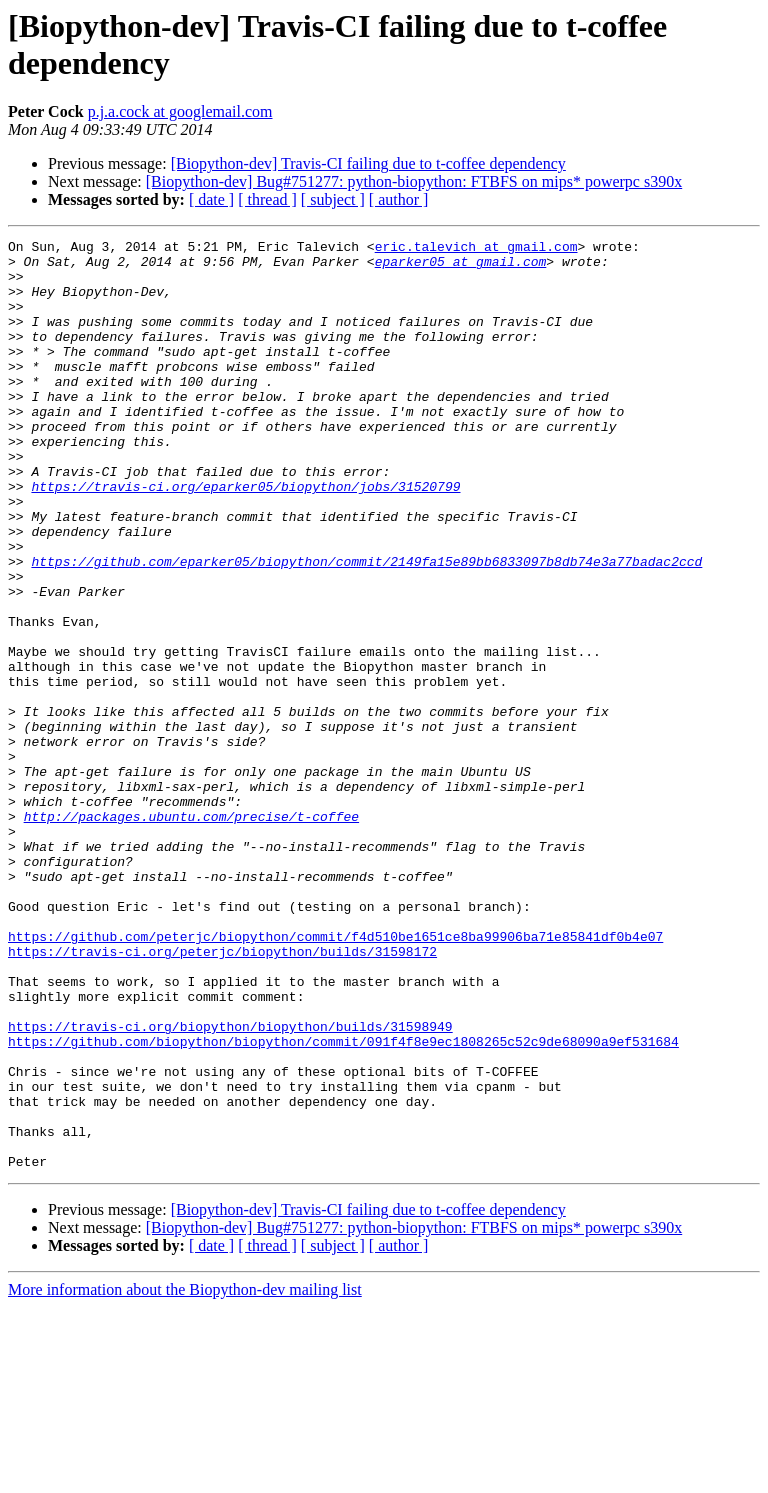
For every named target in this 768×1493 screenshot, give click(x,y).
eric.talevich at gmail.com (476, 249)
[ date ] (211, 199)
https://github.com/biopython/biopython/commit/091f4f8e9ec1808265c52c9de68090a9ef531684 (343, 1203)
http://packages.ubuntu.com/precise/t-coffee (191, 933)
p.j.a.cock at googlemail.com (180, 111)
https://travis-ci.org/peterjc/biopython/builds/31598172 (222, 1095)
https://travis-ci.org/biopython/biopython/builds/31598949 (230, 1185)
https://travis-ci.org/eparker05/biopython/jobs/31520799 (245, 537)
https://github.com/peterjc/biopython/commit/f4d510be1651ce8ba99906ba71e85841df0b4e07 (335, 1077)
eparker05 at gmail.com (461, 267)
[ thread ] (267, 199)
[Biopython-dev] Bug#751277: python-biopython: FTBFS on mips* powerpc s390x (414, 181)
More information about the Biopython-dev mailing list (185, 1475)
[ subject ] (333, 199)
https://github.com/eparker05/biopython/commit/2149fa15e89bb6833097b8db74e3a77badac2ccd (366, 627)
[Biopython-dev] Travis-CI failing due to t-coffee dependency (368, 163)
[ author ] (399, 199)
